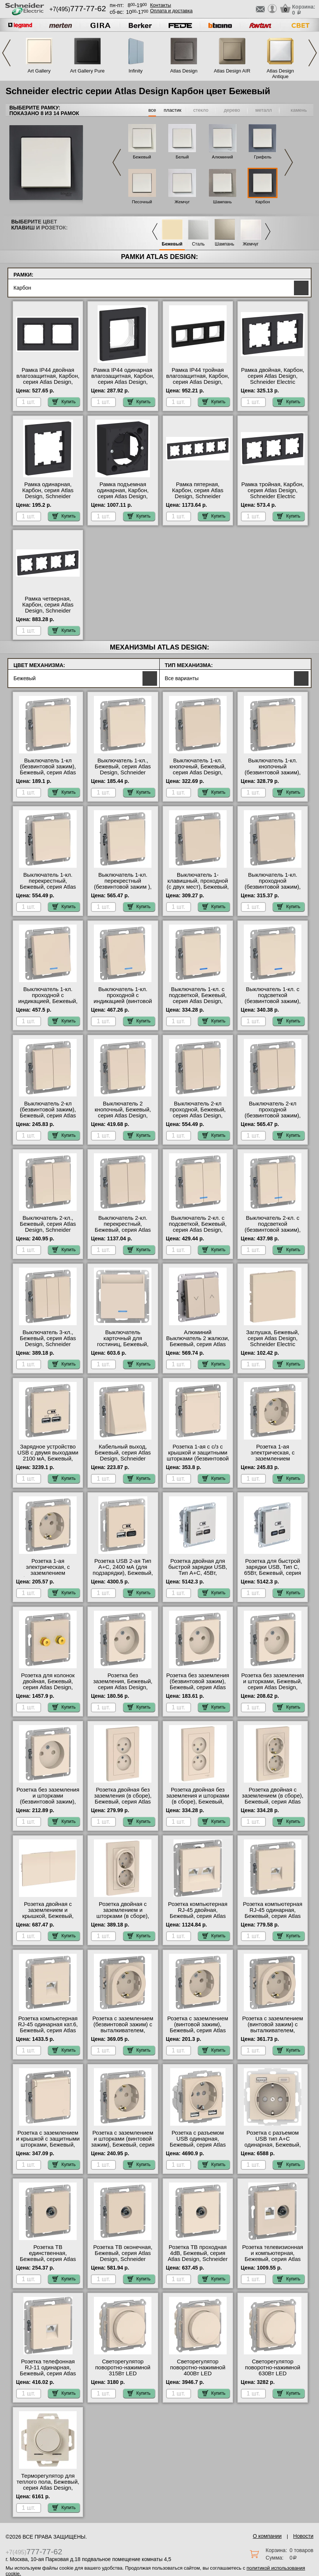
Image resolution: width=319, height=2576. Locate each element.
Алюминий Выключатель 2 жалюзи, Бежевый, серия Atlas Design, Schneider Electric (197, 1344)
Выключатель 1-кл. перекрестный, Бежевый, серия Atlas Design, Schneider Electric (48, 887)
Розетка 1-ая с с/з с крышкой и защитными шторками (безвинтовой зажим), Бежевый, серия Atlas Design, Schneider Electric (198, 1462)
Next (312, 53)
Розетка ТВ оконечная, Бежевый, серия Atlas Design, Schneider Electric (122, 2256)
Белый (182, 157)
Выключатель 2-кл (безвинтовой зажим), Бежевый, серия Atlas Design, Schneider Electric (48, 1115)
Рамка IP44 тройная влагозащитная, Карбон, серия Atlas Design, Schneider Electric (197, 379)
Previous (6, 53)
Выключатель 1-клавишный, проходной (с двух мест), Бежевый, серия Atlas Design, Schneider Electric (198, 887)
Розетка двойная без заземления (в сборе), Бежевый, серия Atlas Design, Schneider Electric (122, 1802)
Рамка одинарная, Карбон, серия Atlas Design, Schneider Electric (47, 493)
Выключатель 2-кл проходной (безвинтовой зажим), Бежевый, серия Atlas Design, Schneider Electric (273, 1118)
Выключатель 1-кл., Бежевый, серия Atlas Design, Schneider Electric (123, 769)
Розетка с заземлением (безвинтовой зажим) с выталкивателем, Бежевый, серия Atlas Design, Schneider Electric (122, 2033)
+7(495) (77, 9)
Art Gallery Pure (87, 71)
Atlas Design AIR (232, 71)
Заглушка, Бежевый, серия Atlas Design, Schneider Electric (272, 1338)
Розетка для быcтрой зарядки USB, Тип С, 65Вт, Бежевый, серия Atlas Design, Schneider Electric (273, 1573)
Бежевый (142, 157)
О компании (267, 2536)
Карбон (262, 202)
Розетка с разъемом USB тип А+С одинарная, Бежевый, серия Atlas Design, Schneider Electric (273, 2145)
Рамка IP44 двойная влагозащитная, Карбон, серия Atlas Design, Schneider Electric (48, 379)
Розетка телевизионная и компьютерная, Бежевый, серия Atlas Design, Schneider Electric (272, 2259)
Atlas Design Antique (280, 73)
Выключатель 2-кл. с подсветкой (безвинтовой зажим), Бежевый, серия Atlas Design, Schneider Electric (273, 1233)
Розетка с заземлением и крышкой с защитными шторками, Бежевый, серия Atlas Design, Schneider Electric (48, 2145)
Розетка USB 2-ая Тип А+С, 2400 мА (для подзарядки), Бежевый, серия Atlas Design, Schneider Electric (123, 1573)
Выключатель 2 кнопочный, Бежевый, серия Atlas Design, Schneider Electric (123, 1113)
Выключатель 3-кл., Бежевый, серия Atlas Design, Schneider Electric (48, 1341)
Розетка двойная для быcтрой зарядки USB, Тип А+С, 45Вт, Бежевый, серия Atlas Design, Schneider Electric (197, 1576)
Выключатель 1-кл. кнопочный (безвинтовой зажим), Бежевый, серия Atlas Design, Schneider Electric (273, 775)
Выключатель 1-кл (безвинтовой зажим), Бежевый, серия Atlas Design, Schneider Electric (48, 772)
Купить (64, 402)
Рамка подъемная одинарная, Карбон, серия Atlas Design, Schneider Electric (122, 493)
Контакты (160, 5)
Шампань (222, 202)
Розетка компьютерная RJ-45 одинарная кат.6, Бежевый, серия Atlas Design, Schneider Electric (48, 2030)
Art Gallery (39, 71)
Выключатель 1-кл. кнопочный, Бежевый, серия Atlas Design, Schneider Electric (197, 769)
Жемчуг (182, 202)
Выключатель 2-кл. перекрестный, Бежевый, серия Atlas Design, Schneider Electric (123, 1230)
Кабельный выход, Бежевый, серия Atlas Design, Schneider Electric (123, 1456)
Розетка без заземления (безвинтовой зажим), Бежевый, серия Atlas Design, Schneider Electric (197, 1687)
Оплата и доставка (171, 10)
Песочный (142, 202)
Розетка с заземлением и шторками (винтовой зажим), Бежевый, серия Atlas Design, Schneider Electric (122, 2145)
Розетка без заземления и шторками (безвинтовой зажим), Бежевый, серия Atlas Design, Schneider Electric (47, 1805)
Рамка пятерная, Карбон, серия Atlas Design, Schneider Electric (197, 493)
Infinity (136, 71)
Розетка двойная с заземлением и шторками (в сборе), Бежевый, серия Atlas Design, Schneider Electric (123, 1919)
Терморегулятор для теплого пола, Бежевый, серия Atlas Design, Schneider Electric (47, 2485)
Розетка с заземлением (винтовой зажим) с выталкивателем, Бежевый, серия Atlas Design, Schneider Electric (272, 2033)
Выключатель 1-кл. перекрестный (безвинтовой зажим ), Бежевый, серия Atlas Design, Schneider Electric (122, 890)
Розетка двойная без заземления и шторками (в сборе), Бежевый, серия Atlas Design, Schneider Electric (197, 1802)
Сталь (198, 244)
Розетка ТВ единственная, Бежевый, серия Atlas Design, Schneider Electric (48, 2259)
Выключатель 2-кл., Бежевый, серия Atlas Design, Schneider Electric (48, 1227)
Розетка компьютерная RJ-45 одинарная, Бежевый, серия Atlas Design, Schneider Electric (273, 1916)
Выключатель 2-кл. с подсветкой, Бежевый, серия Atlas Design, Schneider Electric (197, 1227)
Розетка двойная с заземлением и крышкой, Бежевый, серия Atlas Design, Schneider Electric (47, 1916)
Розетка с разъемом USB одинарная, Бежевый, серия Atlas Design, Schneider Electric (198, 2145)
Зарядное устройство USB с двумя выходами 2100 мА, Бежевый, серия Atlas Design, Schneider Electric (48, 1459)
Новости (303, 2536)
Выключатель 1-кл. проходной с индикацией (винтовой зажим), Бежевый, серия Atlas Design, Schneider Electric (122, 1004)
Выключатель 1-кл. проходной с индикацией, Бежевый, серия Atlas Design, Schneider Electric (48, 1001)
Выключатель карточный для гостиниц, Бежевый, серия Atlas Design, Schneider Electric (123, 1344)
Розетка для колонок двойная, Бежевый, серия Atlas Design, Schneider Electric (47, 1684)
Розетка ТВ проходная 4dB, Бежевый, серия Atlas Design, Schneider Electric (198, 2256)
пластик (172, 110)
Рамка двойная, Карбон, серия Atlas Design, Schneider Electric (272, 376)
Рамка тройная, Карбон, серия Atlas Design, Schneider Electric (272, 490)
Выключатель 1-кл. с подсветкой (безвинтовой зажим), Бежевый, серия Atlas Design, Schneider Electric (273, 1004)
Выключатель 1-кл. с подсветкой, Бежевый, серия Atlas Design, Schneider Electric (197, 998)
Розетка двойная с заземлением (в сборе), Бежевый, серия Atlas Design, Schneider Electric (272, 1802)
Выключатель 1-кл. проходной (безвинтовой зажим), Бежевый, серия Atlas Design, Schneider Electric (273, 890)
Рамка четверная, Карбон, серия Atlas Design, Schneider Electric (47, 608)
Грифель (263, 157)
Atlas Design (183, 71)
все (152, 110)
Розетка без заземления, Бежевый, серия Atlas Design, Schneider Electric (122, 1684)
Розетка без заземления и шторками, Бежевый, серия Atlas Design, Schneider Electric (272, 1684)
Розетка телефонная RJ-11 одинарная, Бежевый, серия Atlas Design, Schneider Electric (48, 2373)
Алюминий (222, 157)
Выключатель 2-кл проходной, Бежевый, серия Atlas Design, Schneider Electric (198, 1113)
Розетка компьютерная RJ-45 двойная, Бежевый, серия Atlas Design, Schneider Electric (197, 1916)
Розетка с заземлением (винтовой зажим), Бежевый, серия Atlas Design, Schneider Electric (197, 2030)
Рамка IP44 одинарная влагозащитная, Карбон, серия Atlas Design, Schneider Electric (122, 379)
